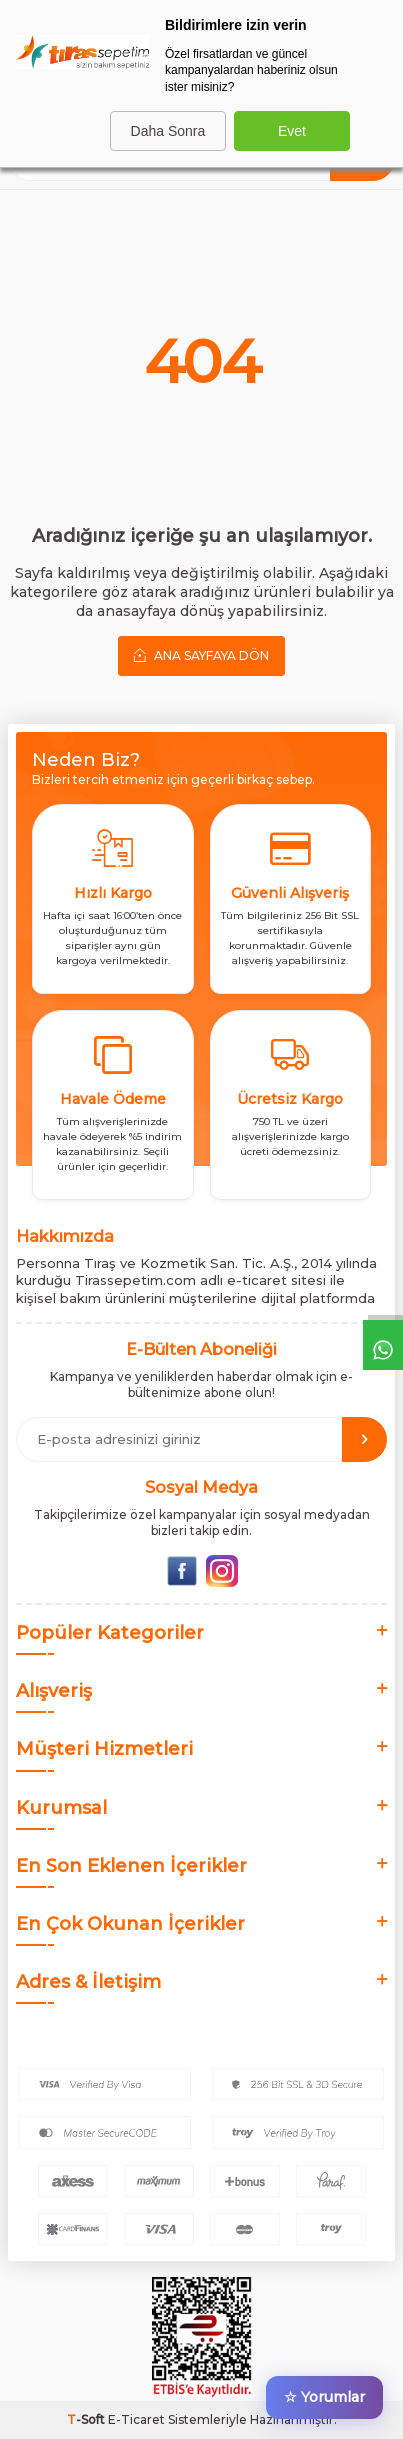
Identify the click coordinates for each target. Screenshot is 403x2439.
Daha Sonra (168, 131)
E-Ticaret (136, 2419)
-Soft (87, 2419)
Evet (292, 131)
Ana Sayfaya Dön (201, 655)
